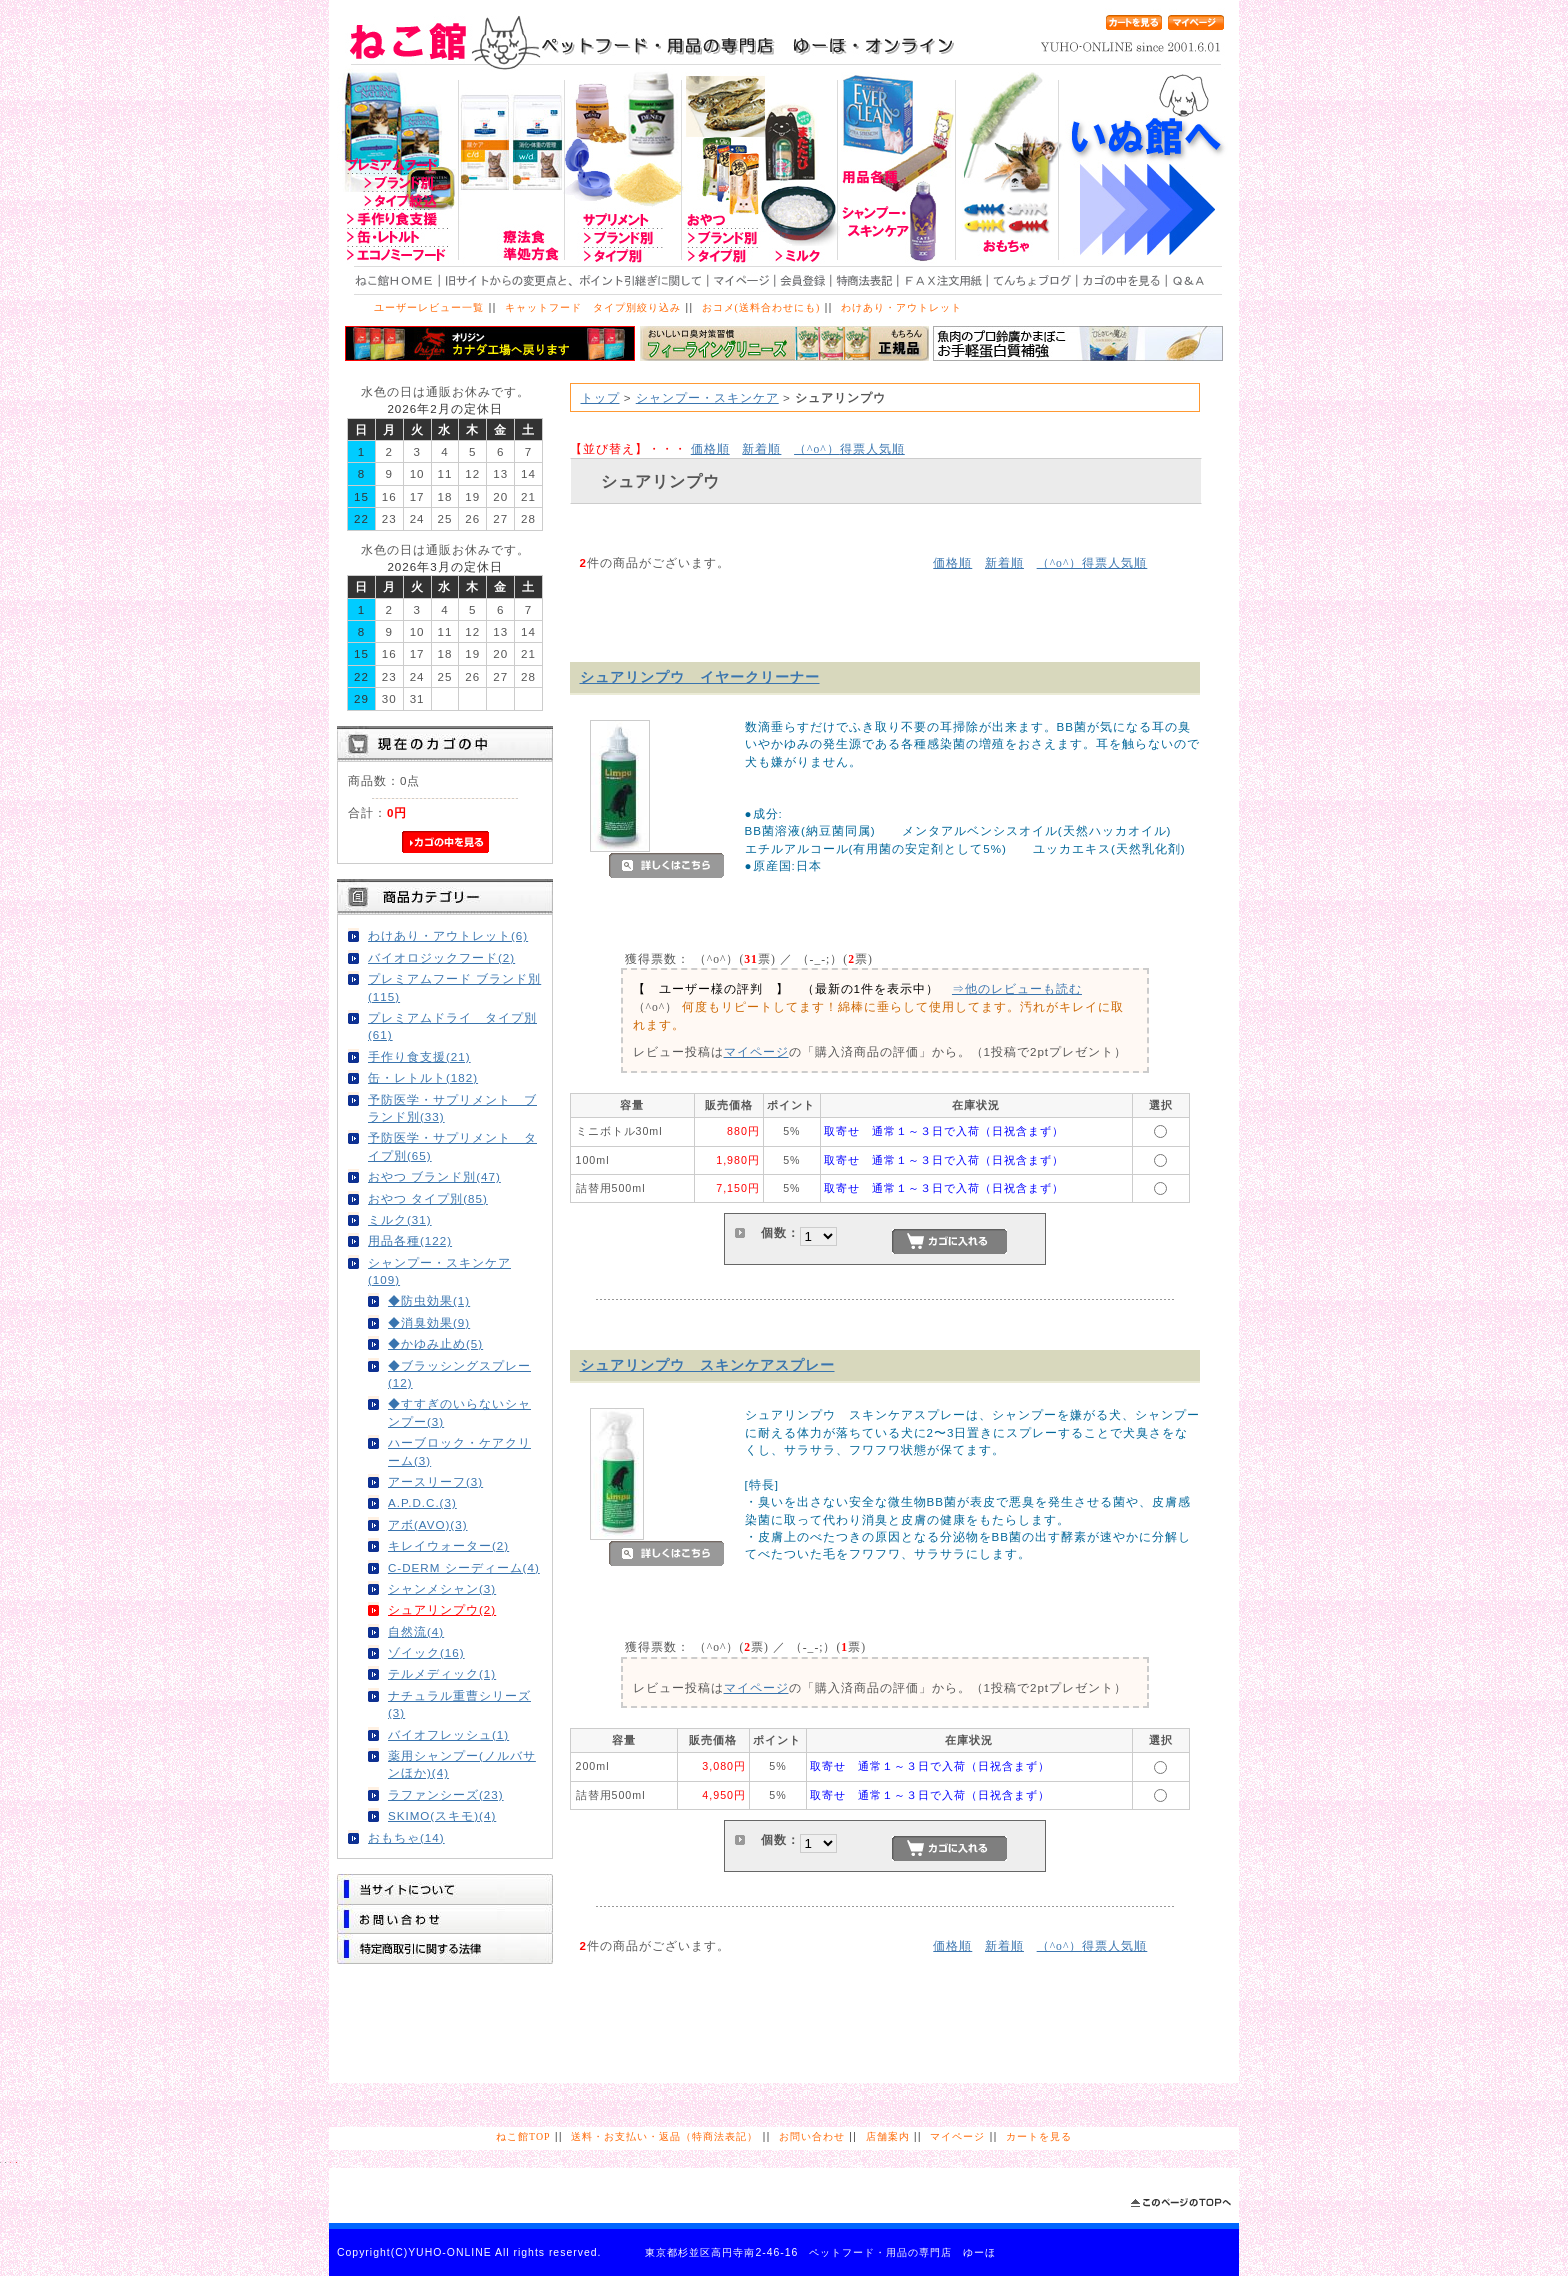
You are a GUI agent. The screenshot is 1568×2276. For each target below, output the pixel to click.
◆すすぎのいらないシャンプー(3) (459, 1412)
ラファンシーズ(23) (446, 1794)
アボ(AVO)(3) (428, 1524)
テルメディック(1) (442, 1673)
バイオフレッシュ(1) (448, 1734)
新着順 (761, 448)
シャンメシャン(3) (442, 1588)
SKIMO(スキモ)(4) (442, 1815)
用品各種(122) (410, 1240)
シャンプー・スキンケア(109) (439, 1271)
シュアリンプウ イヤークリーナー (700, 677)
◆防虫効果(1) (429, 1300)
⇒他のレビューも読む (1017, 988)
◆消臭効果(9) (429, 1322)
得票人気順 (849, 448)
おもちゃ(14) (406, 1837)
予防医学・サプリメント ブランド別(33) (452, 1108)
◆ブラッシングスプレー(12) (459, 1374)
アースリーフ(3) (435, 1481)
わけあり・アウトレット (901, 307)
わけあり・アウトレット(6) (448, 935)
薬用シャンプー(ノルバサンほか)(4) (462, 1764)
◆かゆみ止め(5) (435, 1343)
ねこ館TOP (523, 2136)
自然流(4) (416, 1631)
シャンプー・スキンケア (707, 397)
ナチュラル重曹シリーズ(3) (459, 1704)
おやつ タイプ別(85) (428, 1198)
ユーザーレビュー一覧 (429, 307)
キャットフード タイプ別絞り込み (593, 307)
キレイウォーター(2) (448, 1545)
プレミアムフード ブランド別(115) (454, 987)
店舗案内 (888, 2136)
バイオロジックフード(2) (441, 957)
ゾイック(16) (426, 1652)
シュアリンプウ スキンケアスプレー (707, 1365)
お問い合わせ (812, 2136)
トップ (600, 397)
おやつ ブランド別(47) (434, 1176)
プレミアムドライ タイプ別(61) (452, 1026)
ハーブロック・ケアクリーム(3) (459, 1451)
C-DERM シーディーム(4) (464, 1567)
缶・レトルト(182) (423, 1077)
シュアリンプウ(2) (442, 1609)
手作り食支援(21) (419, 1056)
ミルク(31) (400, 1219)
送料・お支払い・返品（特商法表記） (664, 2136)
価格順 (710, 448)
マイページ (756, 1051)
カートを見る (1039, 2136)
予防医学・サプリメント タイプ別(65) (452, 1146)
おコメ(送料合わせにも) (761, 307)
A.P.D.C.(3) (422, 1502)
